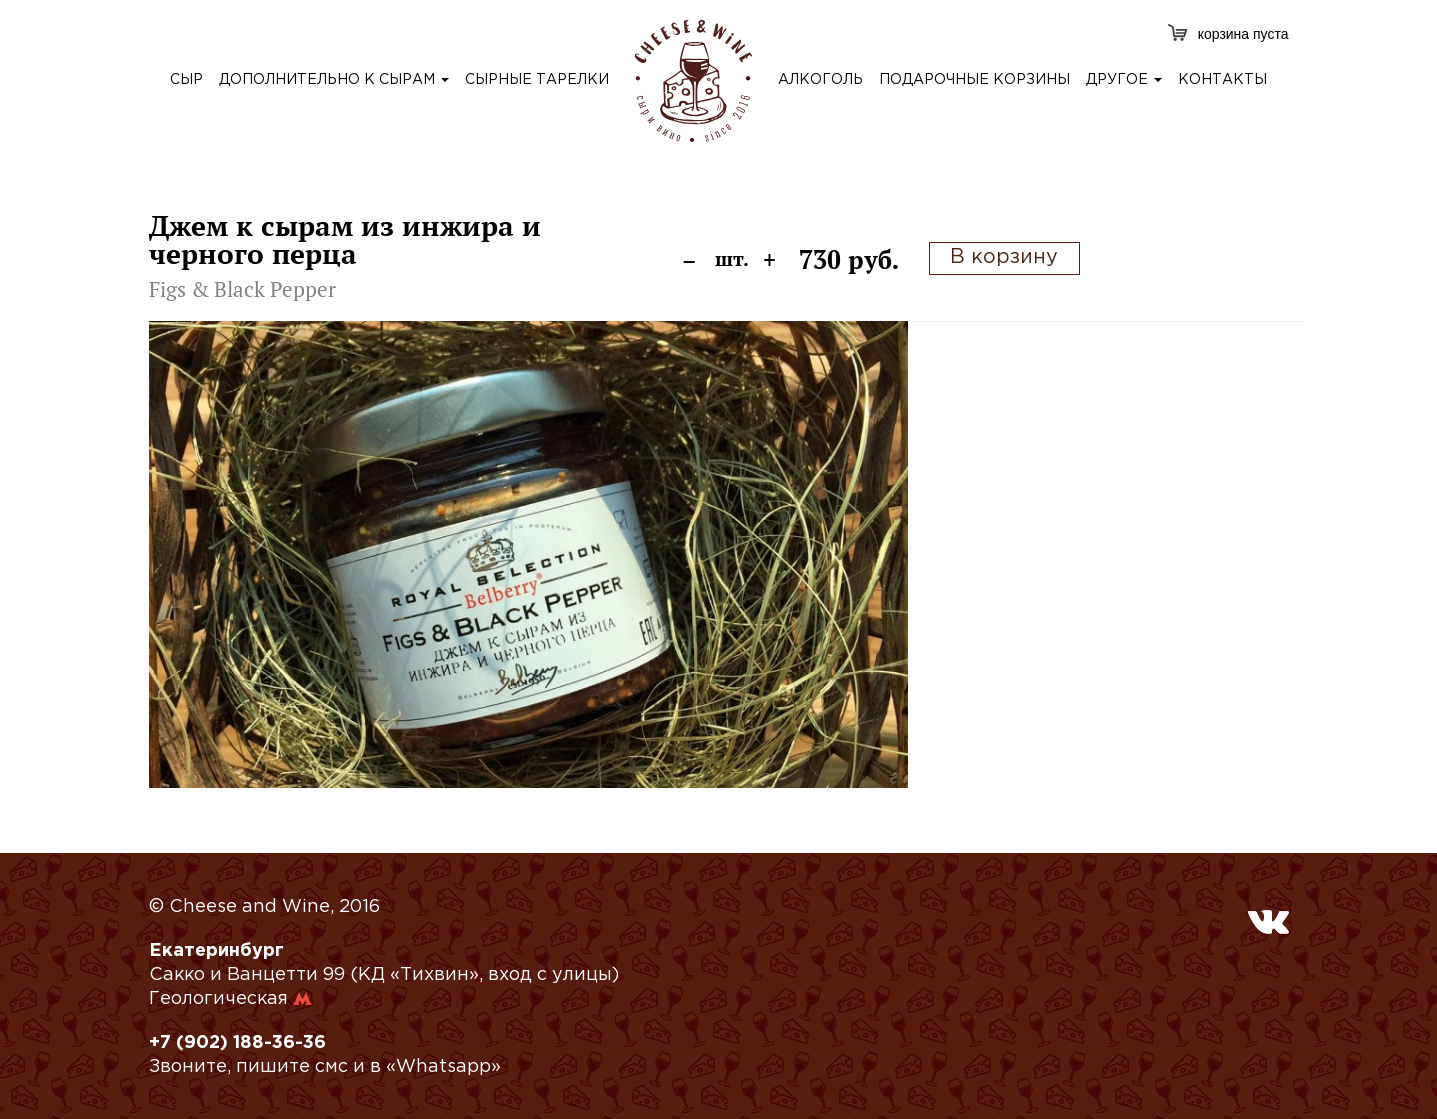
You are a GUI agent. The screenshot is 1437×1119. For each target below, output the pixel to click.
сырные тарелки (537, 80)
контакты (1222, 80)
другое (1124, 80)
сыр (186, 80)
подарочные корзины (974, 80)
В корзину (1004, 257)
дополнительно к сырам (334, 80)
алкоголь (820, 80)
